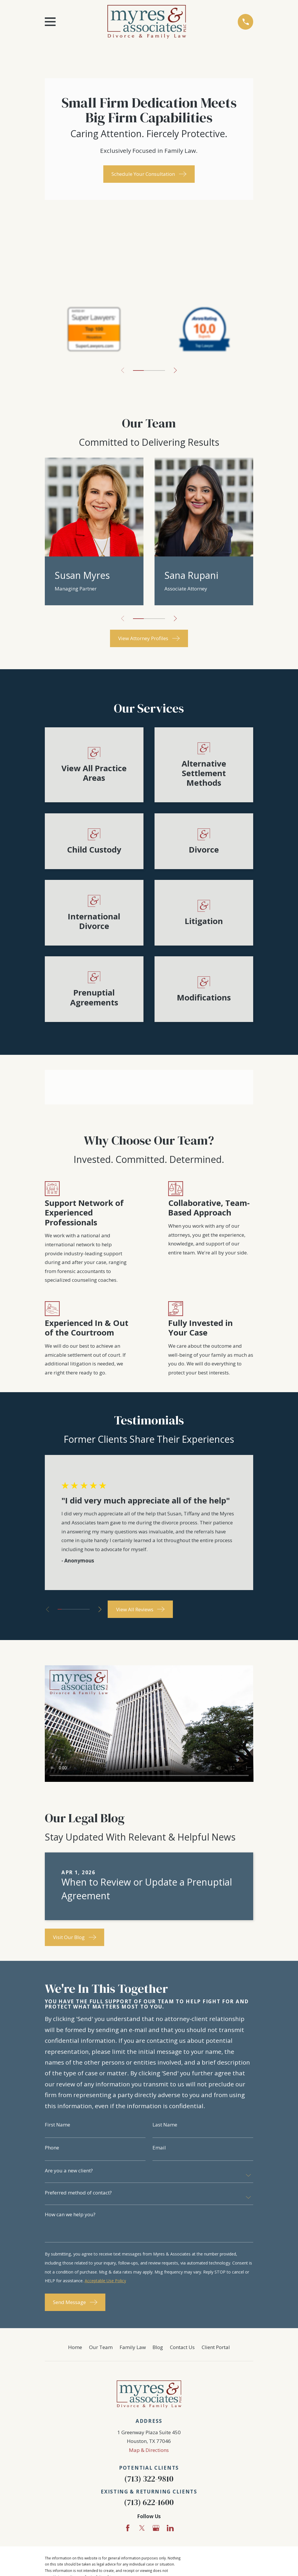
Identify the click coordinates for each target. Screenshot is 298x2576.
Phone (52, 2147)
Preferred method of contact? (78, 2192)
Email (159, 2147)
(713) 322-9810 (148, 2479)
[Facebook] (127, 2528)
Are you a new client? (69, 2170)
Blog (157, 2347)
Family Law (133, 2347)
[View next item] (176, 370)
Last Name (164, 2124)
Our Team (101, 2347)
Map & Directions (149, 2450)
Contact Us (182, 2347)
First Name (57, 2124)
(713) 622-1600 (149, 2502)
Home (75, 2347)
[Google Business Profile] (155, 2528)
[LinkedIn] (170, 2528)
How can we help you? (70, 2214)
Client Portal (216, 2347)
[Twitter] (142, 2528)
